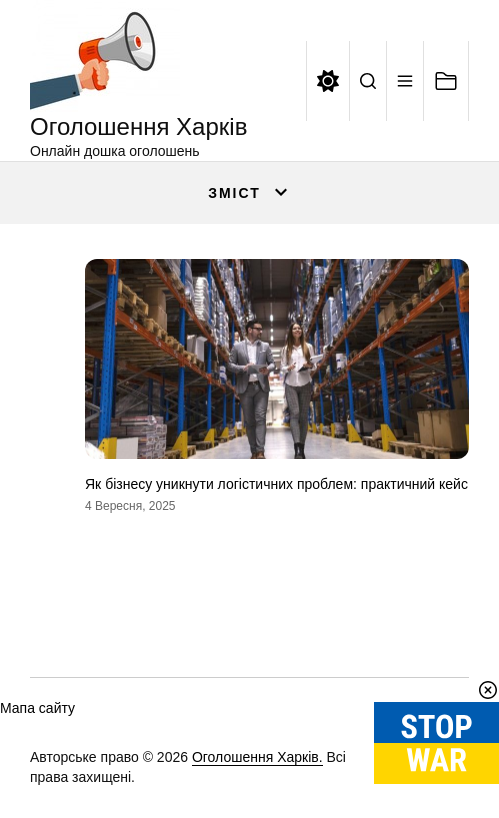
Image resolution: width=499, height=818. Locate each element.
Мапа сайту (37, 708)
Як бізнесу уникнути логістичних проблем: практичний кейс (276, 484)
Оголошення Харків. (257, 757)
